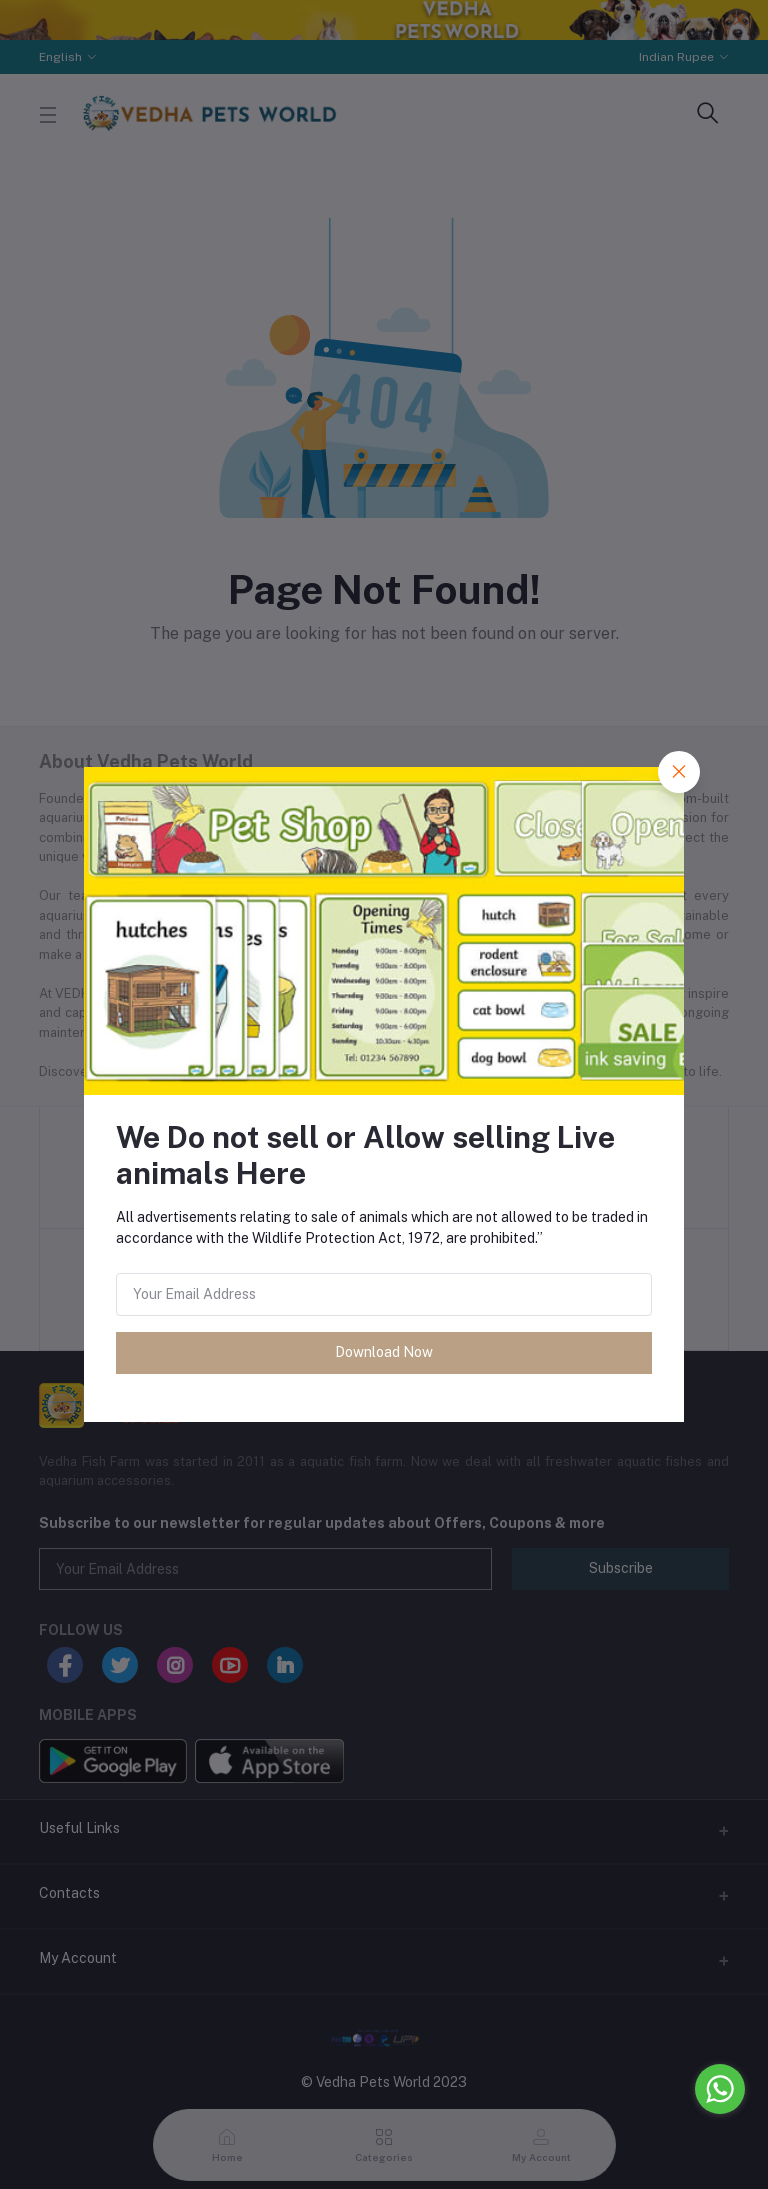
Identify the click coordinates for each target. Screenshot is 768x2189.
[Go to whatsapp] (720, 2089)
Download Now (384, 1352)
